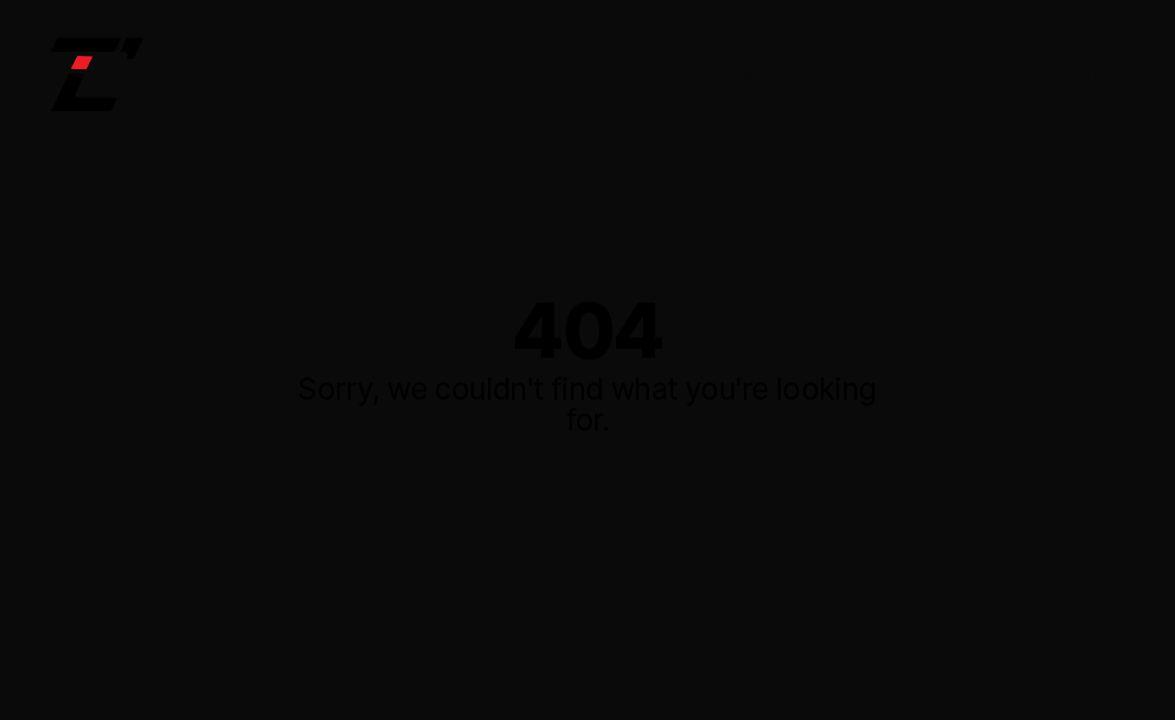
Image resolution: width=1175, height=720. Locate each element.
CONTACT (1094, 74)
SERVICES (844, 74)
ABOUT (1006, 74)
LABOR (928, 74)
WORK (761, 74)
